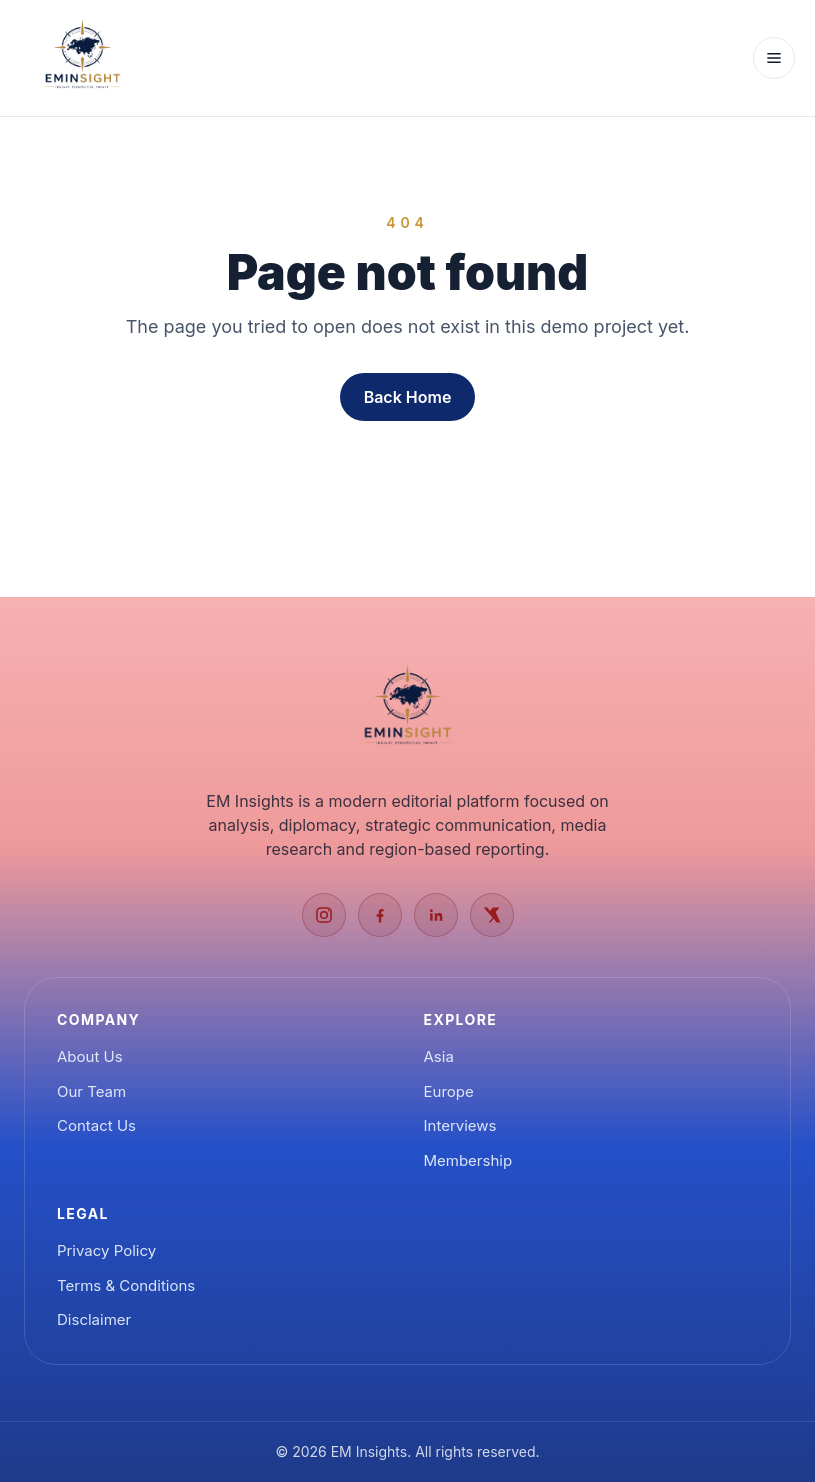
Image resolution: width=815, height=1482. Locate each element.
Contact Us (96, 1125)
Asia (439, 1056)
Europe (449, 1091)
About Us (90, 1056)
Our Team (91, 1091)
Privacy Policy (106, 1250)
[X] (492, 915)
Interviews (460, 1125)
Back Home (408, 397)
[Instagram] (324, 915)
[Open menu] (774, 58)
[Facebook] (380, 915)
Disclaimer (94, 1319)
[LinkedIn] (436, 915)
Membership (468, 1160)
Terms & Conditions (126, 1285)
